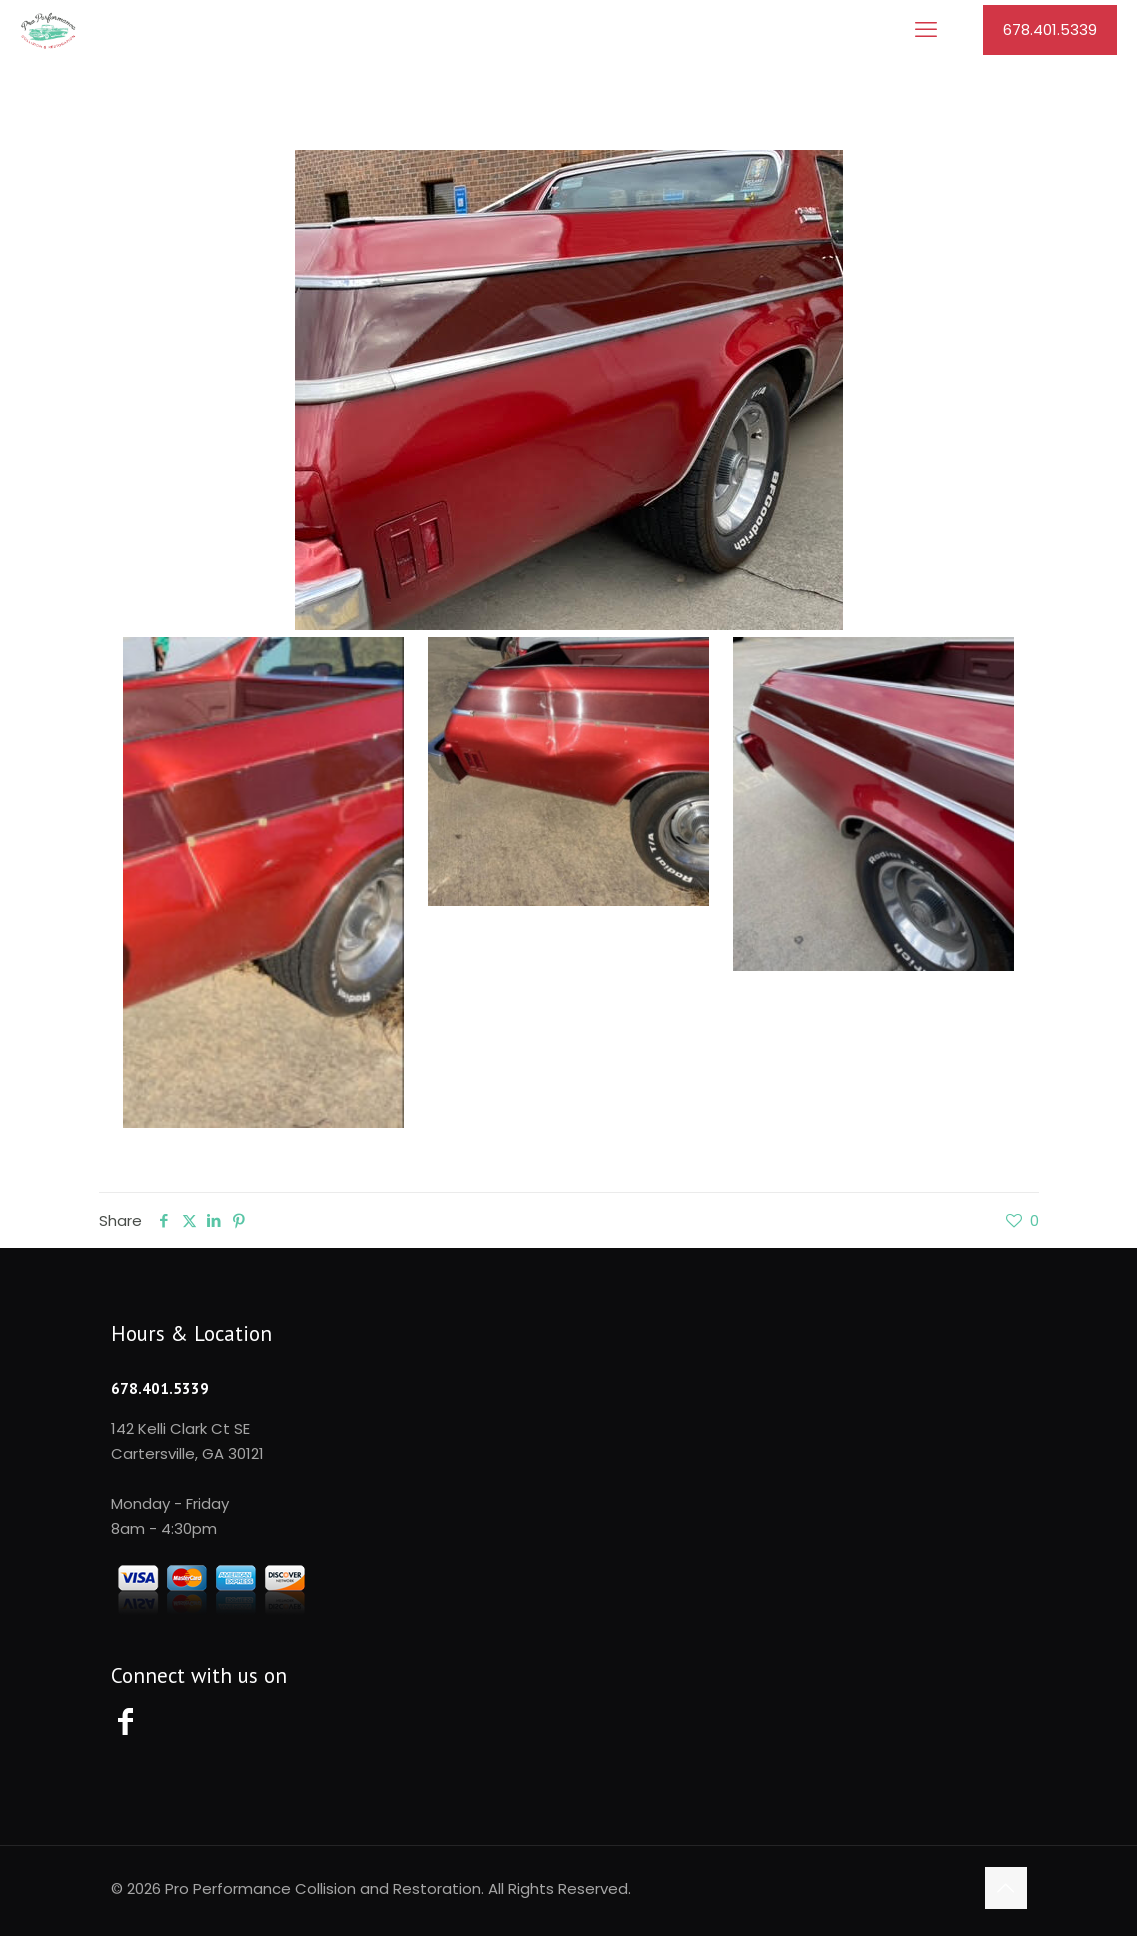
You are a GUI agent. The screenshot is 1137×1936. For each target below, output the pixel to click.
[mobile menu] (926, 30)
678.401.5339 (1050, 29)
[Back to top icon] (1006, 1888)
